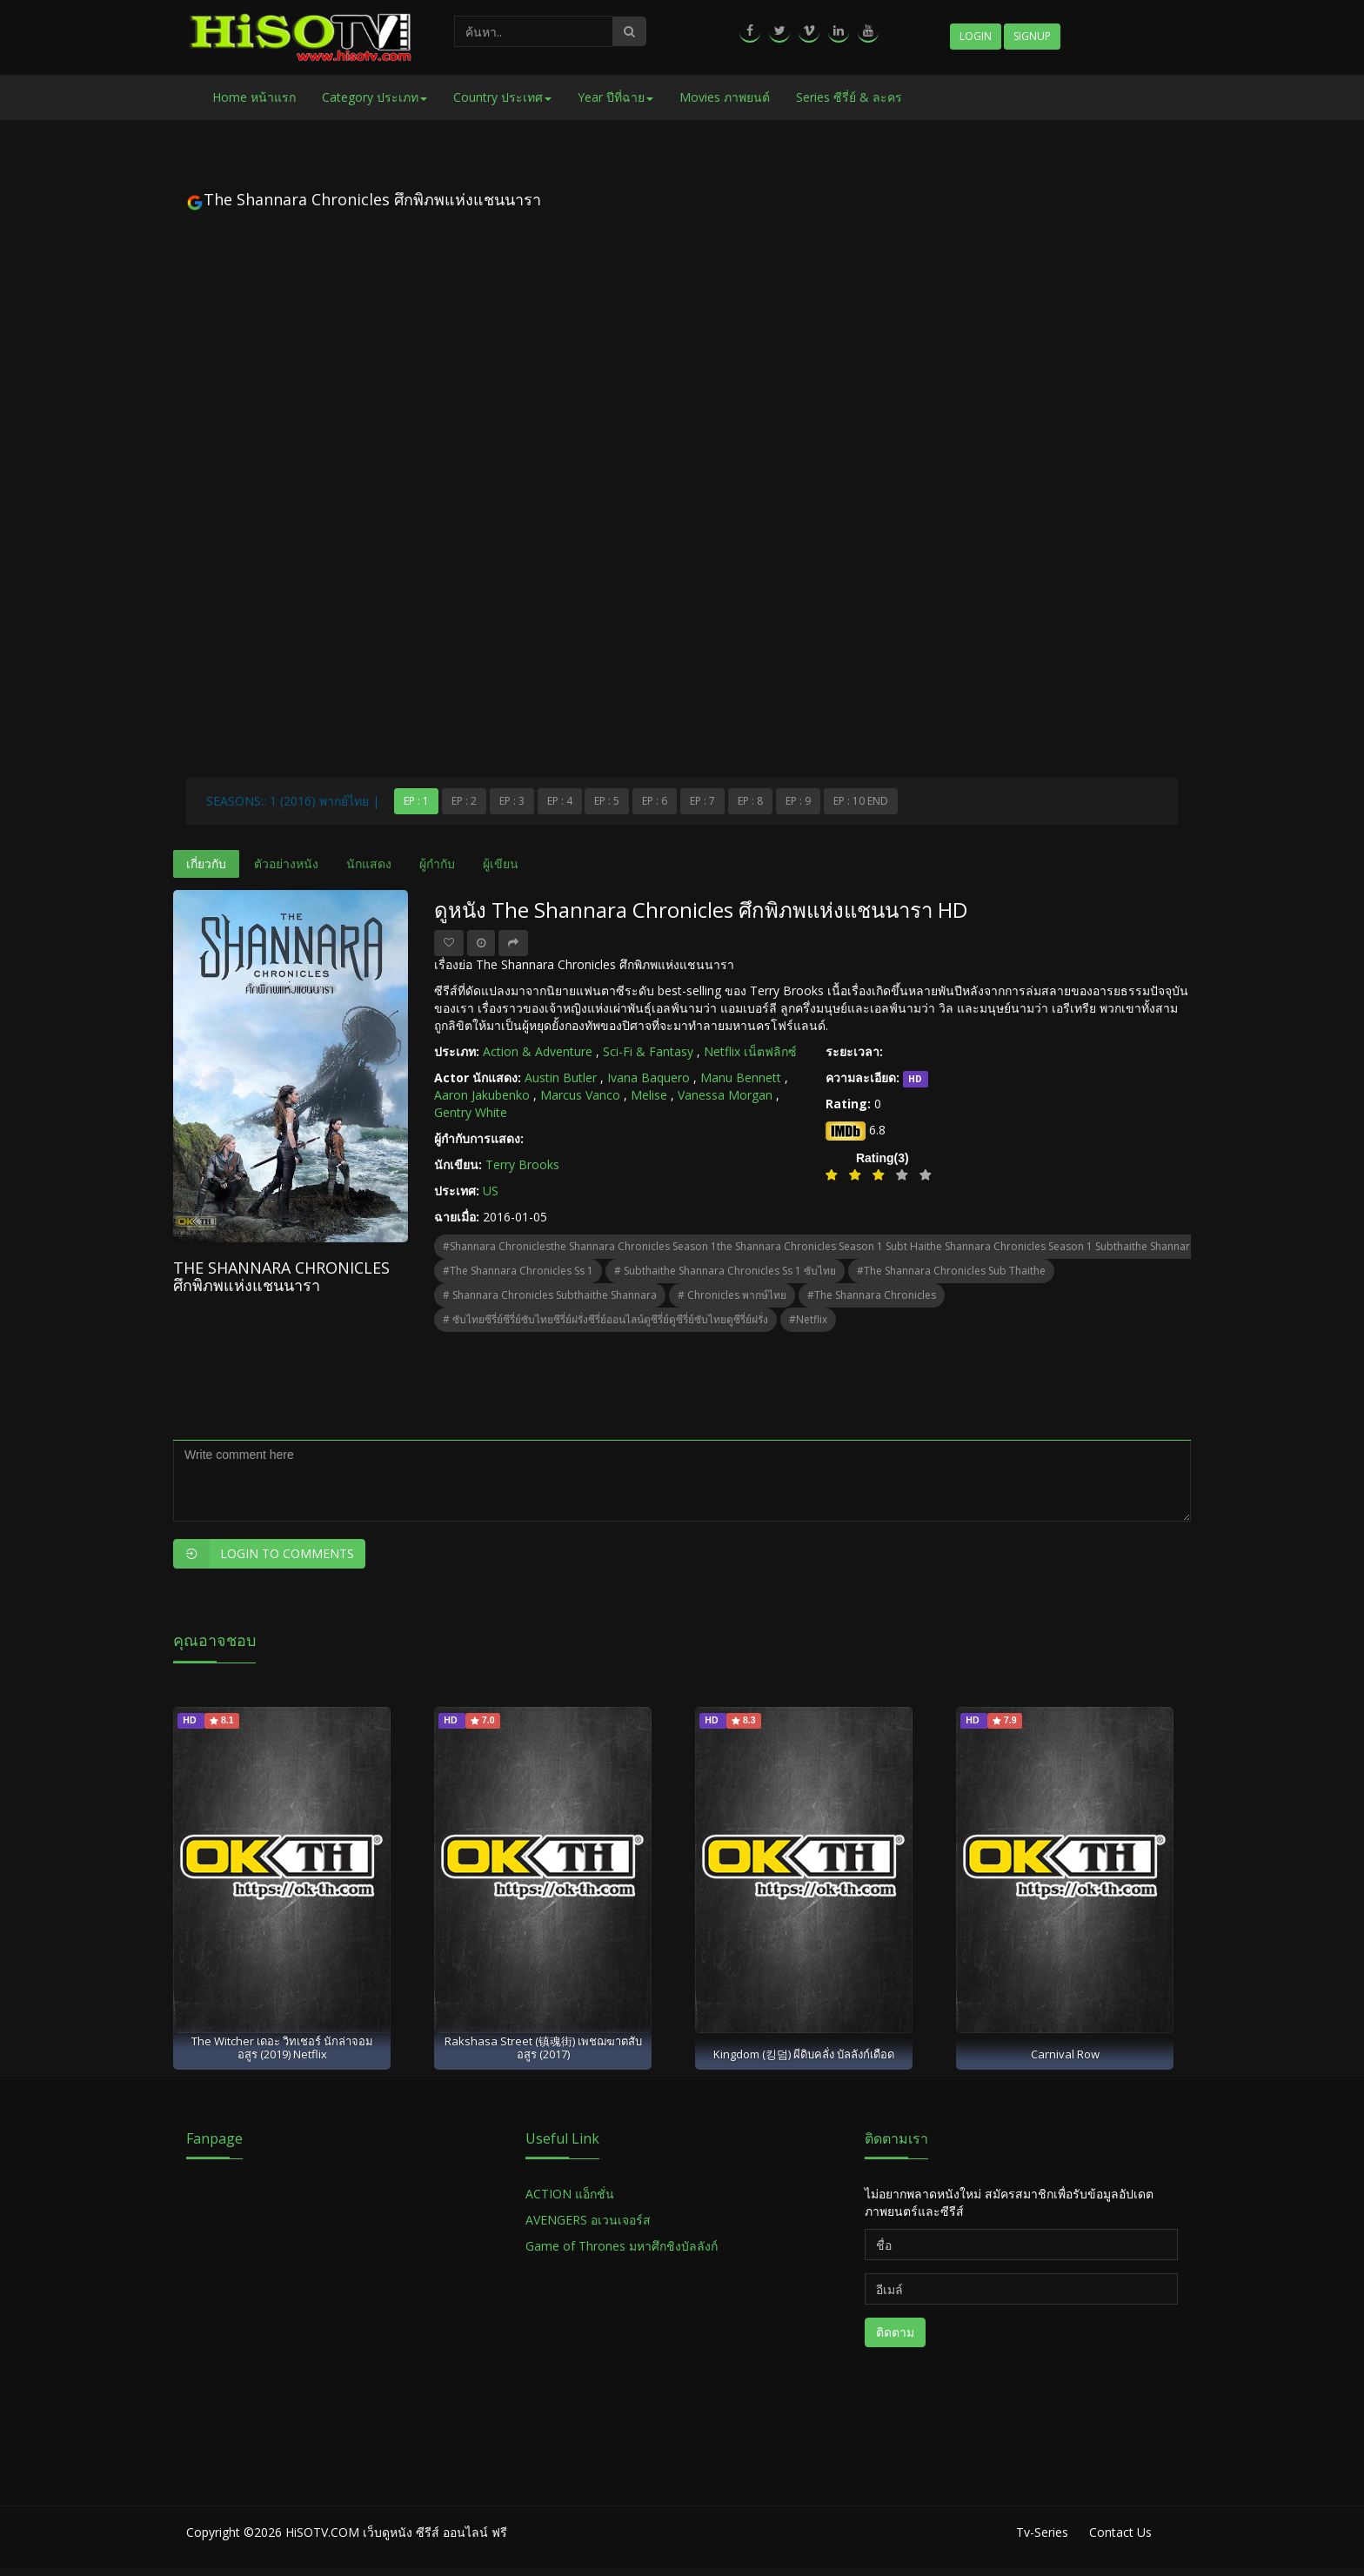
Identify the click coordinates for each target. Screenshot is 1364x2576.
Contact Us (1120, 2532)
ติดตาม (895, 2332)
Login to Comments (263, 1554)
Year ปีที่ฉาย (615, 97)
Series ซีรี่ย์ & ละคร (849, 97)
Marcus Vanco (580, 1095)
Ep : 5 (606, 800)
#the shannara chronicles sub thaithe (951, 1270)
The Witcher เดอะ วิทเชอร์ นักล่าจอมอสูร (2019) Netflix (282, 2047)
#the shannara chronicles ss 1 (518, 1270)
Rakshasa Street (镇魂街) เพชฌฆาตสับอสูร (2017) (543, 2047)
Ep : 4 (559, 800)
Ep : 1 (416, 800)
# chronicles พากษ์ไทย (732, 1295)
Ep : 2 (464, 800)
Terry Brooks (522, 1164)
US (490, 1190)
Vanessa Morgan (725, 1095)
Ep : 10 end (860, 800)
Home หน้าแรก (254, 97)
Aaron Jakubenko (482, 1095)
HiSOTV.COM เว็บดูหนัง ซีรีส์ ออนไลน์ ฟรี (396, 2532)
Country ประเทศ (502, 97)
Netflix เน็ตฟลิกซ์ (750, 1051)
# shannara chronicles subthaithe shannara (550, 1295)
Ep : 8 (750, 800)
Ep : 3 (512, 800)
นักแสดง (368, 863)
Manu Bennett (740, 1077)
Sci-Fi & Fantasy (648, 1051)
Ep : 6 (654, 800)
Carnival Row (1065, 2054)
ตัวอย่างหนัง (286, 863)
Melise (649, 1095)
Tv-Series (1042, 2532)
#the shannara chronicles (871, 1295)
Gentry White (470, 1112)
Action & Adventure (537, 1051)
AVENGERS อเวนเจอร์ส (588, 2219)
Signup (1032, 36)
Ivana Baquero (648, 1077)
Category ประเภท (374, 97)
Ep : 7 (702, 800)
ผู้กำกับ (437, 863)
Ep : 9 (798, 800)
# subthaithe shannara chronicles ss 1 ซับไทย (725, 1270)
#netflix (808, 1319)
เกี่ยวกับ (206, 863)
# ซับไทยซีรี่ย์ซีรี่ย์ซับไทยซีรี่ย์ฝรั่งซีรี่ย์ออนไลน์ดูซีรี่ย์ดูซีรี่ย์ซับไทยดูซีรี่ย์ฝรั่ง (605, 1319)
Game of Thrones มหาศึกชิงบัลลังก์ (623, 2246)
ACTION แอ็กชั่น (569, 2193)
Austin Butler (561, 1077)
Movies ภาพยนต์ (724, 97)
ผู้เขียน (500, 863)
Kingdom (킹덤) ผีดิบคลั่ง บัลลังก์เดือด (803, 2054)
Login (975, 36)
